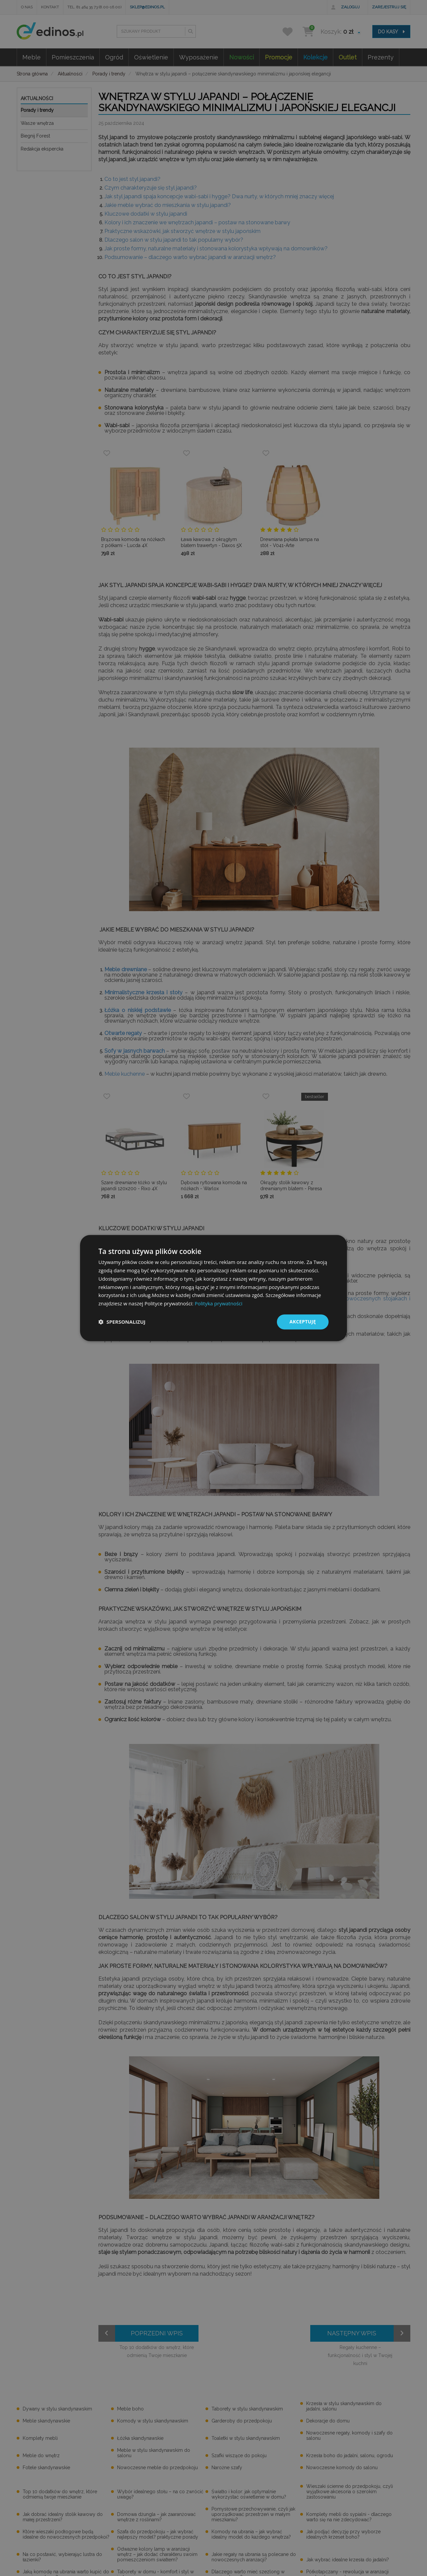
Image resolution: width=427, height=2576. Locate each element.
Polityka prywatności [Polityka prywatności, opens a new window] (218, 1303)
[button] (121, 1321)
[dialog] (213, 1288)
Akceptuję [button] (303, 1321)
